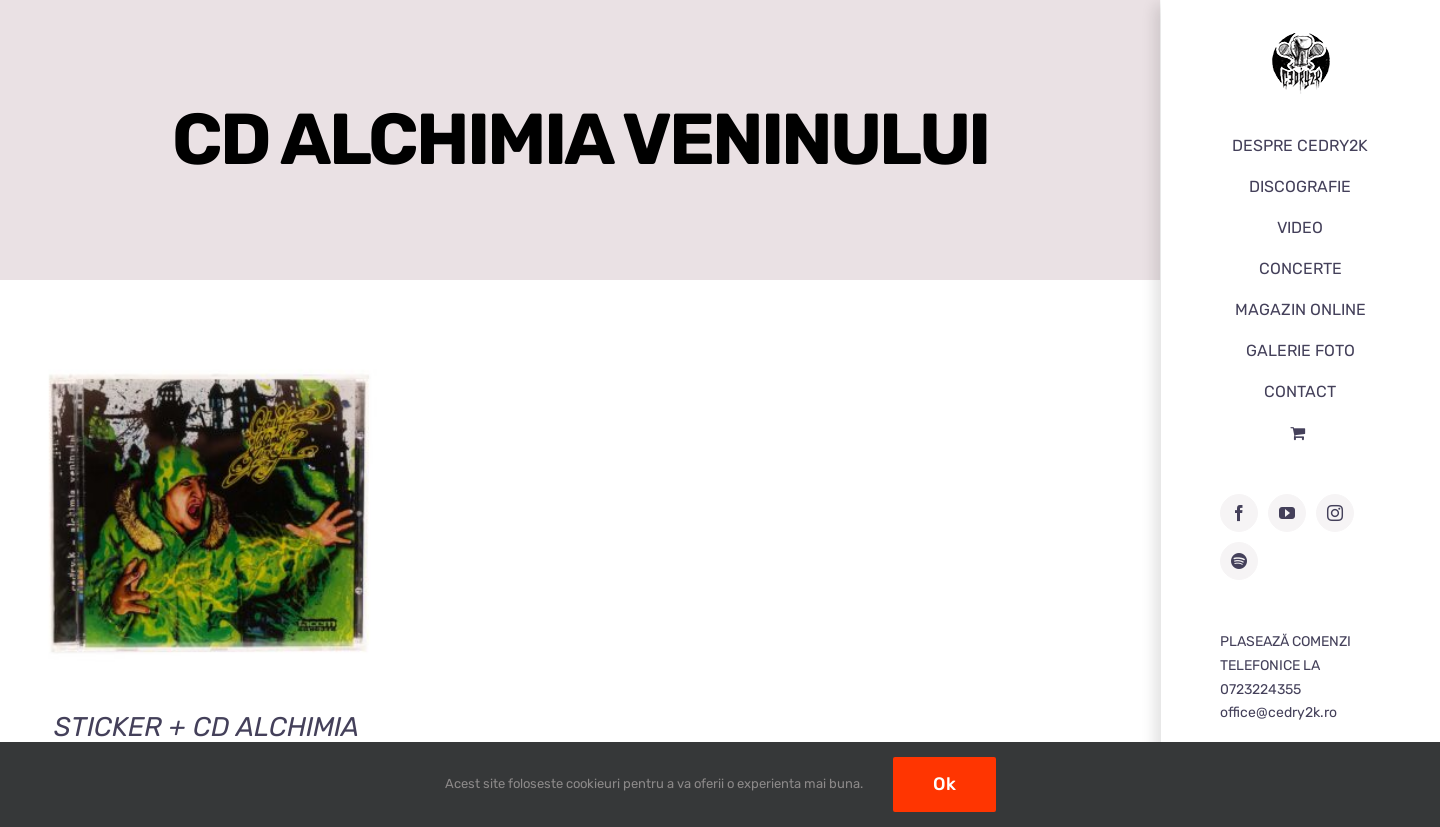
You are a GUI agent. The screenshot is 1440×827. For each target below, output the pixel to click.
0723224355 (1260, 689)
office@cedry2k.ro (1278, 712)
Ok (944, 784)
